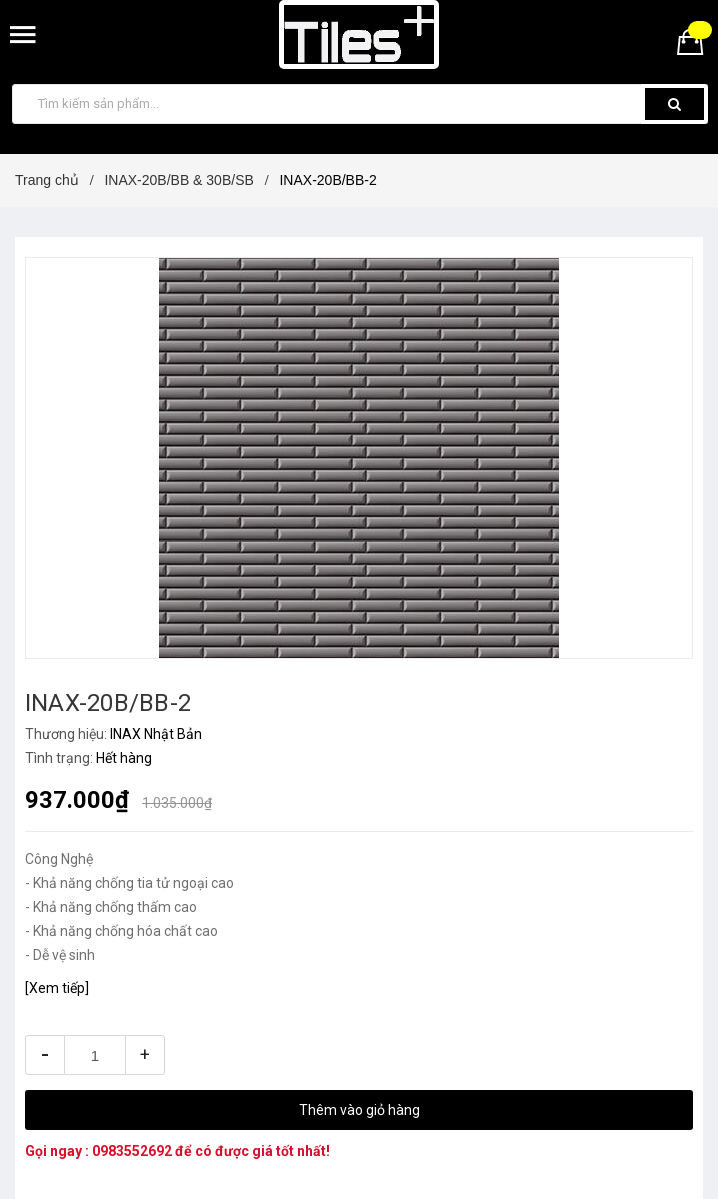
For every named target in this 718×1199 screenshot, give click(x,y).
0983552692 (132, 1151)
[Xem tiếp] (57, 988)
